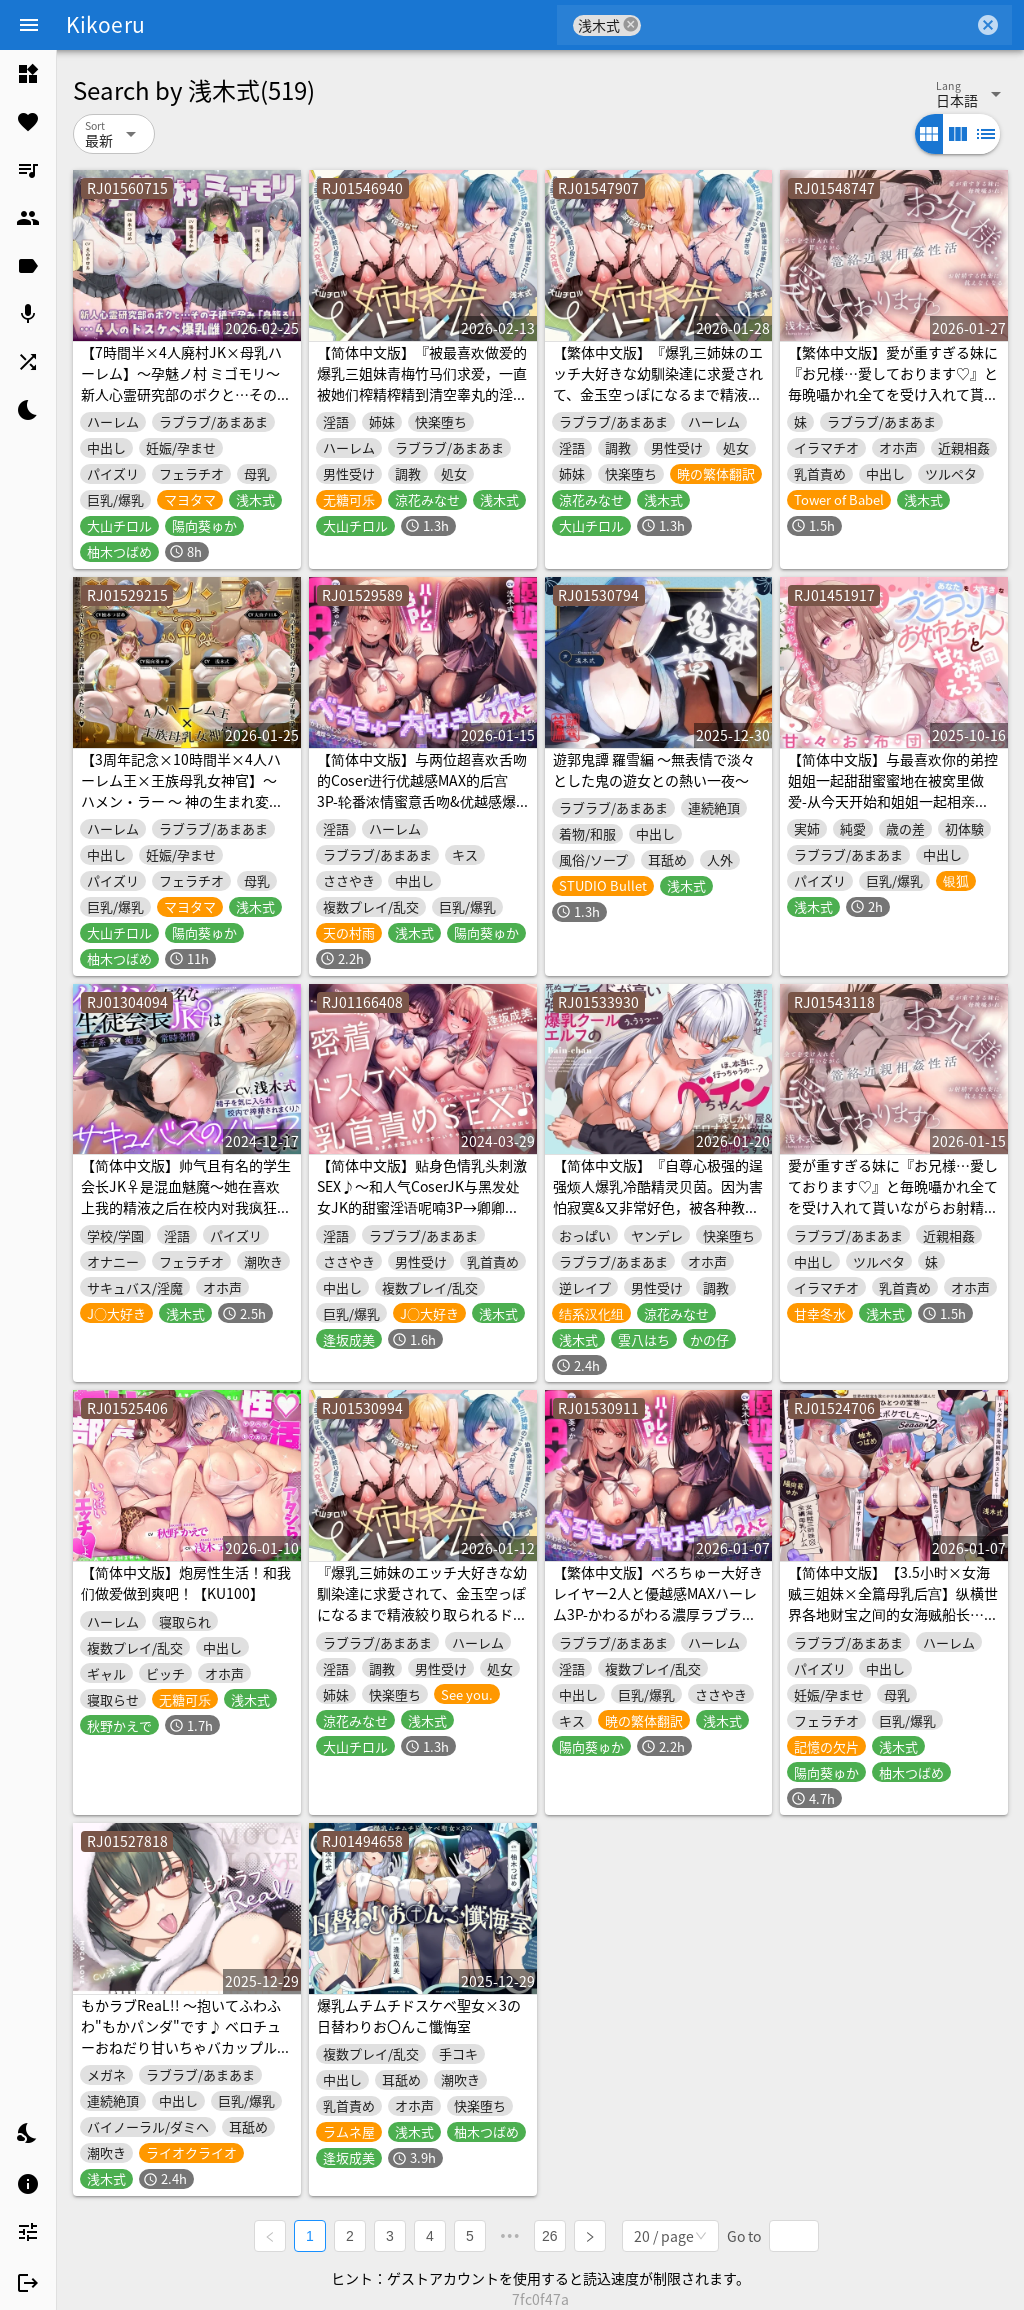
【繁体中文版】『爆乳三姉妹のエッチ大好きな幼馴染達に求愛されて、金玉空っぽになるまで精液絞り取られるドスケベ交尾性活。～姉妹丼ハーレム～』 (658, 394)
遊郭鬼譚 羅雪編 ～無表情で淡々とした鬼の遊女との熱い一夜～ (654, 769)
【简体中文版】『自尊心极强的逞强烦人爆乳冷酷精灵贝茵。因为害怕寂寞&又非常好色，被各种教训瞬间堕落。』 (658, 1196)
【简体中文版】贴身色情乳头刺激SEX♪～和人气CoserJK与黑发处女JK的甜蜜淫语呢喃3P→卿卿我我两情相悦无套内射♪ (422, 1196)
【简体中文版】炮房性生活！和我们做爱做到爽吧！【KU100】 (186, 1582)
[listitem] (28, 74)
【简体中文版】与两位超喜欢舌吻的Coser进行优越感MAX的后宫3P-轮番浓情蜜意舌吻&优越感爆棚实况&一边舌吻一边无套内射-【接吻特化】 (422, 801)
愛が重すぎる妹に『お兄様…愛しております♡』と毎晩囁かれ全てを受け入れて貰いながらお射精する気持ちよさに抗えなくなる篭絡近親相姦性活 (893, 1207)
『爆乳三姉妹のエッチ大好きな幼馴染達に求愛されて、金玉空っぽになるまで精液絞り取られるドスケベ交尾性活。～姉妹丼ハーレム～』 (422, 1614)
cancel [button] (631, 24)
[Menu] (29, 25)
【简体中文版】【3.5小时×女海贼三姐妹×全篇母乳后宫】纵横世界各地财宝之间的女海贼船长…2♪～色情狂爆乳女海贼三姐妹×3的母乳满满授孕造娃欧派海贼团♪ (893, 1624)
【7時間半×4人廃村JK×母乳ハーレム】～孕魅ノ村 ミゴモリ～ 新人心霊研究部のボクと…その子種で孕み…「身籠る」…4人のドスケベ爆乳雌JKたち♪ (186, 394)
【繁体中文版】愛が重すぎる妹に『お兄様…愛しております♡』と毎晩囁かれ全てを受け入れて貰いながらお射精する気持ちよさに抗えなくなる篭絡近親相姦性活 (893, 394)
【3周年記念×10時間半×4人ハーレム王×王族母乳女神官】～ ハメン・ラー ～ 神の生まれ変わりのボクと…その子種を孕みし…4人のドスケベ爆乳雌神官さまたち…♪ (186, 811)
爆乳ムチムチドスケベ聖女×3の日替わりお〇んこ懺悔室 (419, 2015)
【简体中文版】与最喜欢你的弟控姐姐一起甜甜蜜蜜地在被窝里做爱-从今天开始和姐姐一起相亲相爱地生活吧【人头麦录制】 (893, 790)
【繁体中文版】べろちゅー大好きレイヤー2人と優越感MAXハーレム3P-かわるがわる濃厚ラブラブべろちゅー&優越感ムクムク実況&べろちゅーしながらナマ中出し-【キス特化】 (658, 1624)
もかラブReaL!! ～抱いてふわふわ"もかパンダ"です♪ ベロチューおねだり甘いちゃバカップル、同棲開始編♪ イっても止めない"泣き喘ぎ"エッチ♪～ (186, 2047)
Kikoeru (105, 24)
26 (550, 2236)
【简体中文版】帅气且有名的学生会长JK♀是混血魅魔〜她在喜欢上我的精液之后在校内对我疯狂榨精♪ (186, 1196)
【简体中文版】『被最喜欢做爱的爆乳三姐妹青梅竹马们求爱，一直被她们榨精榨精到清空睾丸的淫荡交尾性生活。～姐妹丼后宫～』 (422, 383)
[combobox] (807, 25)
